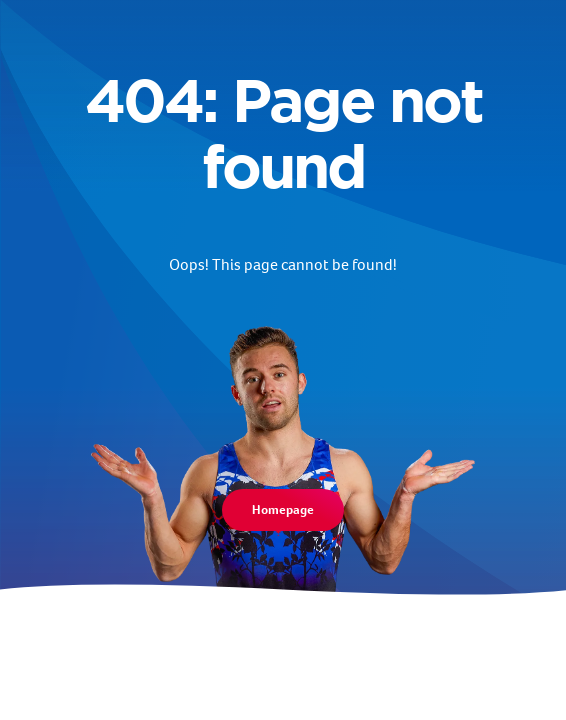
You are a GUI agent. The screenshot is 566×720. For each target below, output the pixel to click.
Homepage (283, 509)
